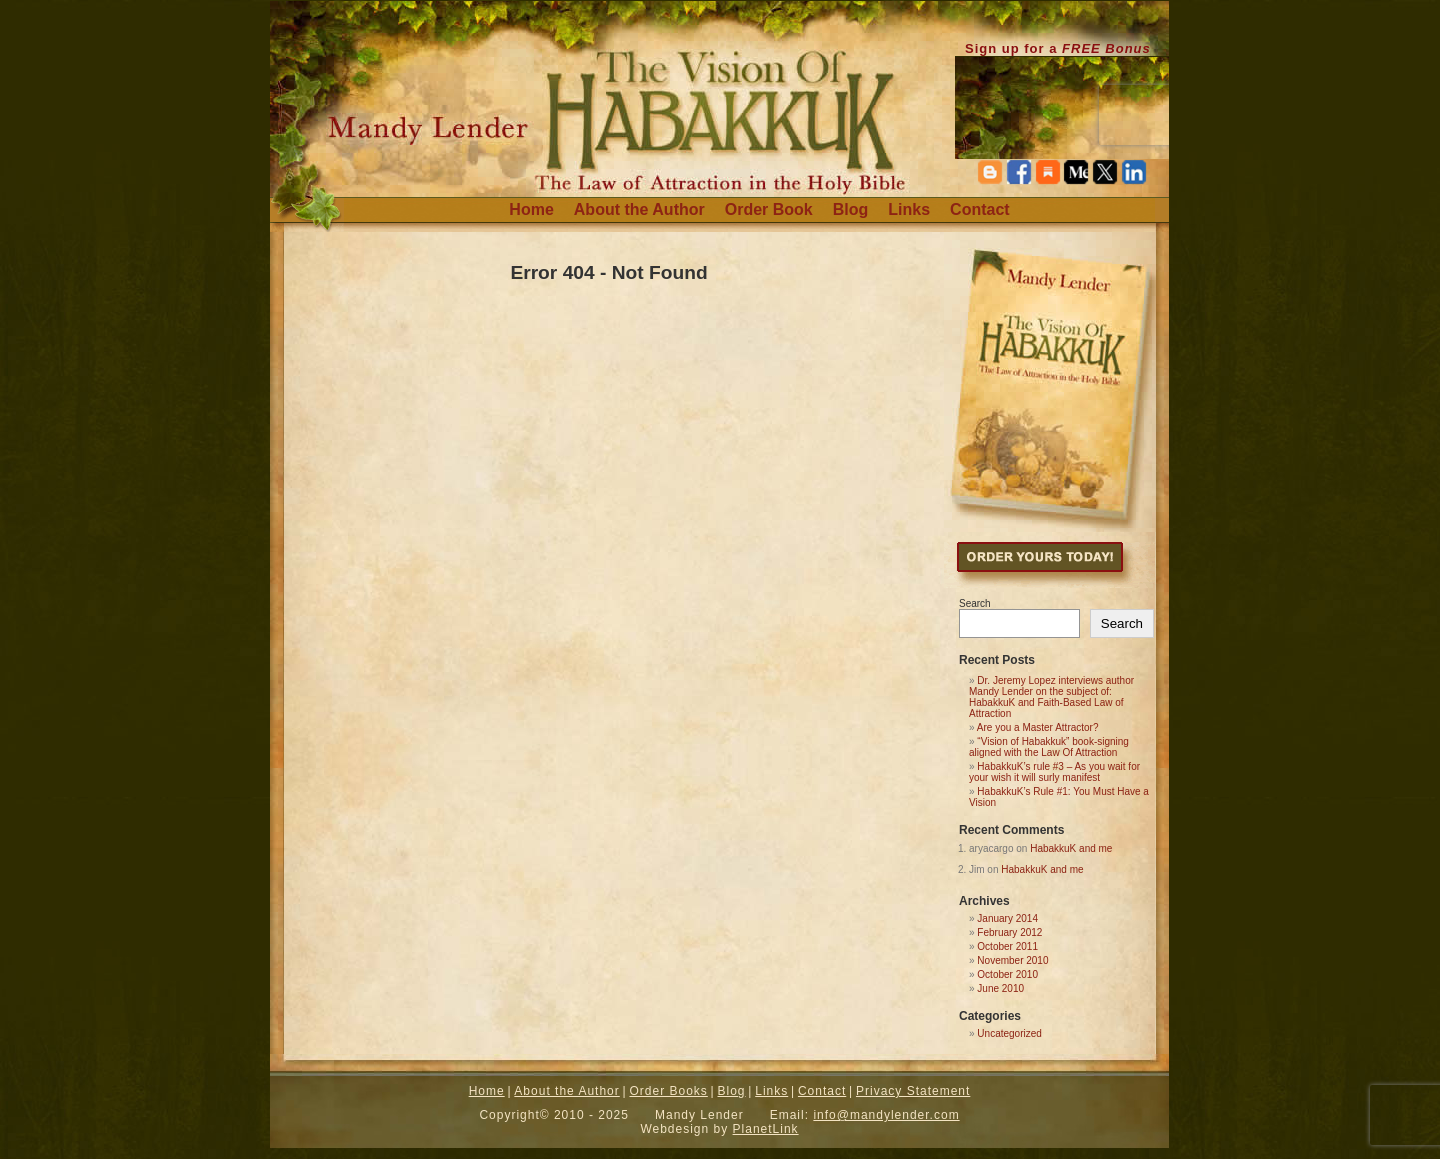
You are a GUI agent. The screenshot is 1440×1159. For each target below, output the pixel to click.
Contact (980, 209)
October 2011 (1007, 946)
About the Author (639, 209)
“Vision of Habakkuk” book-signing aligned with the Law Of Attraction (1049, 747)
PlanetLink (766, 1129)
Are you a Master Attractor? (1038, 727)
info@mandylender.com (886, 1115)
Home (531, 209)
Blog (851, 209)
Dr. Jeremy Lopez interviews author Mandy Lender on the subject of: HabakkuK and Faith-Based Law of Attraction (1051, 697)
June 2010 (1000, 988)
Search (975, 603)
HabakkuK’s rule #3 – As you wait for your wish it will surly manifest (1054, 772)
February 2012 (1009, 932)
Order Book (769, 209)
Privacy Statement (913, 1091)
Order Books (668, 1091)
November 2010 (1012, 960)
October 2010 (1007, 974)
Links (909, 209)
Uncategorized (1009, 1033)
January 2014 (1007, 918)
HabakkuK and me (1071, 848)
